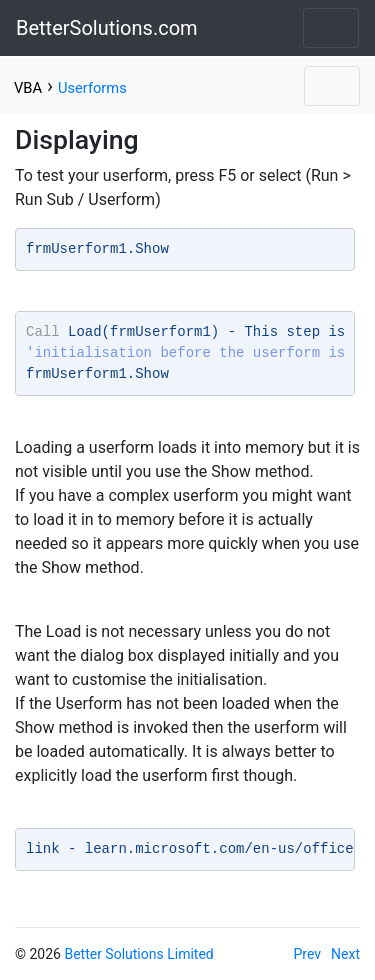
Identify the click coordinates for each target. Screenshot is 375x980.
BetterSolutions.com (107, 28)
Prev (308, 954)
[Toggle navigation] (331, 28)
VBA (28, 88)
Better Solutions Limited (138, 954)
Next (345, 954)
